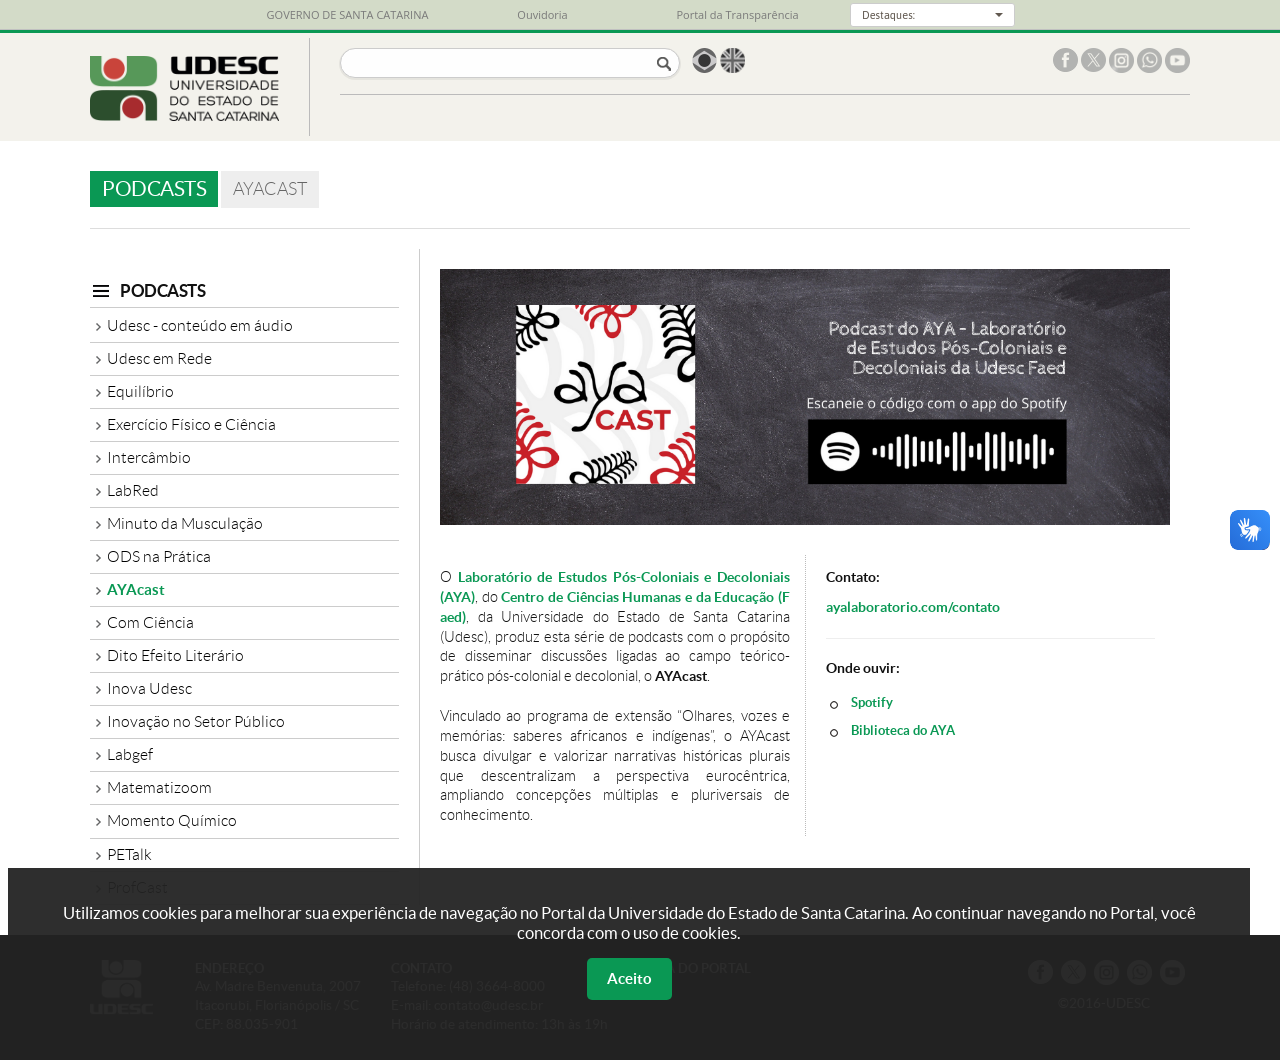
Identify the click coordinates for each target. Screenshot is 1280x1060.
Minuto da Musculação (185, 523)
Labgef (130, 754)
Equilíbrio (140, 391)
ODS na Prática (159, 556)
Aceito (629, 978)
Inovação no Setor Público (196, 721)
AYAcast (136, 589)
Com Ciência (150, 622)
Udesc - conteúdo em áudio (200, 325)
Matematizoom (159, 787)
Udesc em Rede (159, 358)
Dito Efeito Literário (175, 655)
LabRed (133, 490)
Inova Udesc (149, 688)
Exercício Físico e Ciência (191, 424)
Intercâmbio (149, 457)
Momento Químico (172, 820)
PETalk (129, 854)
